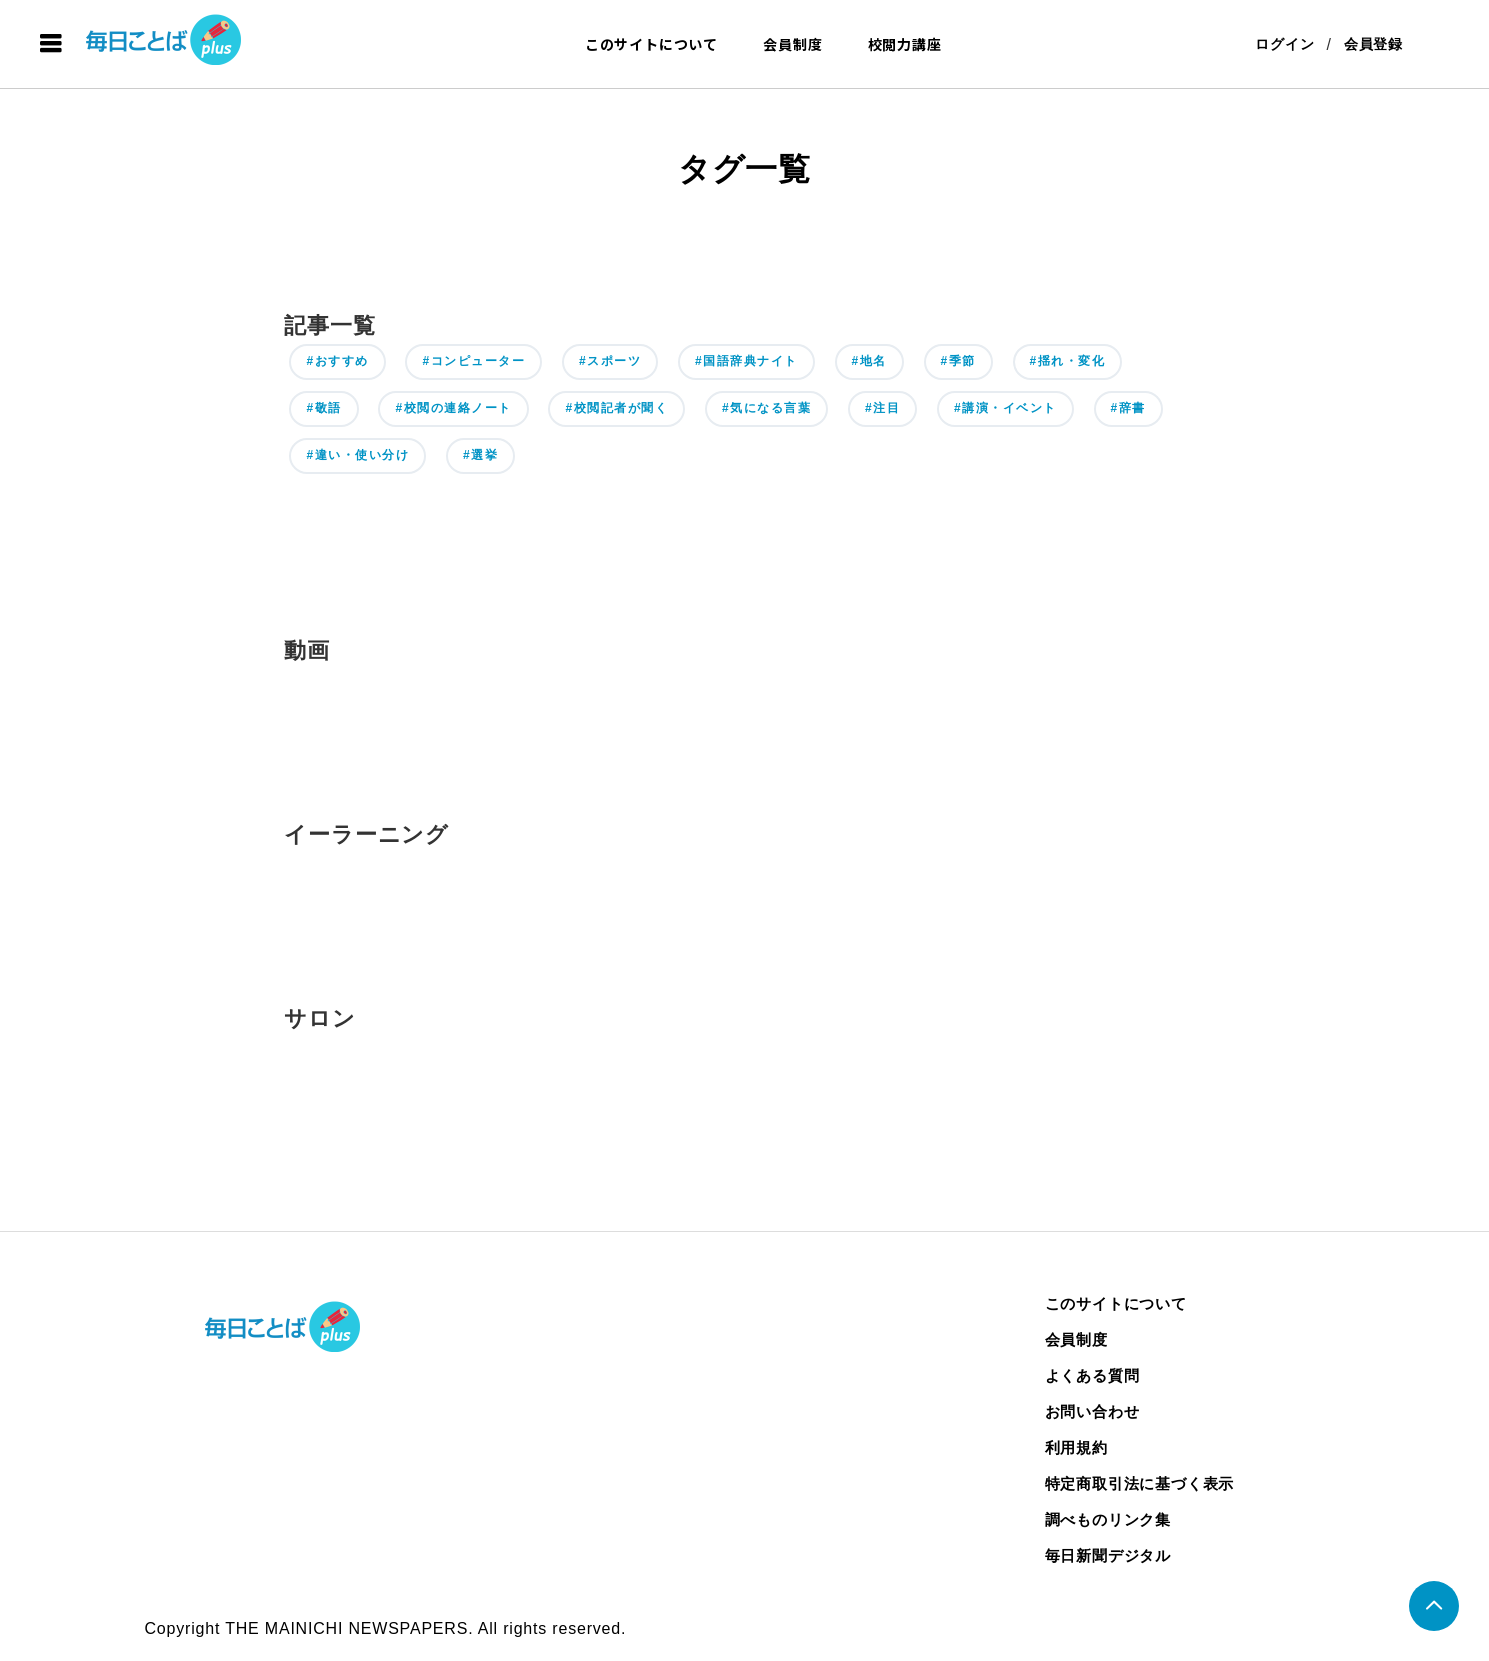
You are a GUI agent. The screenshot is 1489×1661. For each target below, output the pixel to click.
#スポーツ (610, 361)
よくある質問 (1092, 1375)
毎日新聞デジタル (1108, 1555)
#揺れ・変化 (1068, 361)
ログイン (1284, 44)
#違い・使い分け (357, 455)
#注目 (882, 408)
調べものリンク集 (1108, 1519)
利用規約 (1076, 1447)
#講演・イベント (1005, 408)
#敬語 (323, 408)
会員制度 (792, 44)
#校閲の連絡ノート (453, 408)
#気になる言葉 (766, 408)
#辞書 (1128, 408)
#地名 (869, 361)
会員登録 (1373, 44)
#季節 (958, 361)
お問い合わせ (1092, 1411)
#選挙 (480, 455)
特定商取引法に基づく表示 (1140, 1483)
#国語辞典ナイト (746, 361)
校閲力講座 (905, 44)
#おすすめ (337, 361)
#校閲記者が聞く (616, 408)
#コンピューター (473, 361)
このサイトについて (651, 44)
